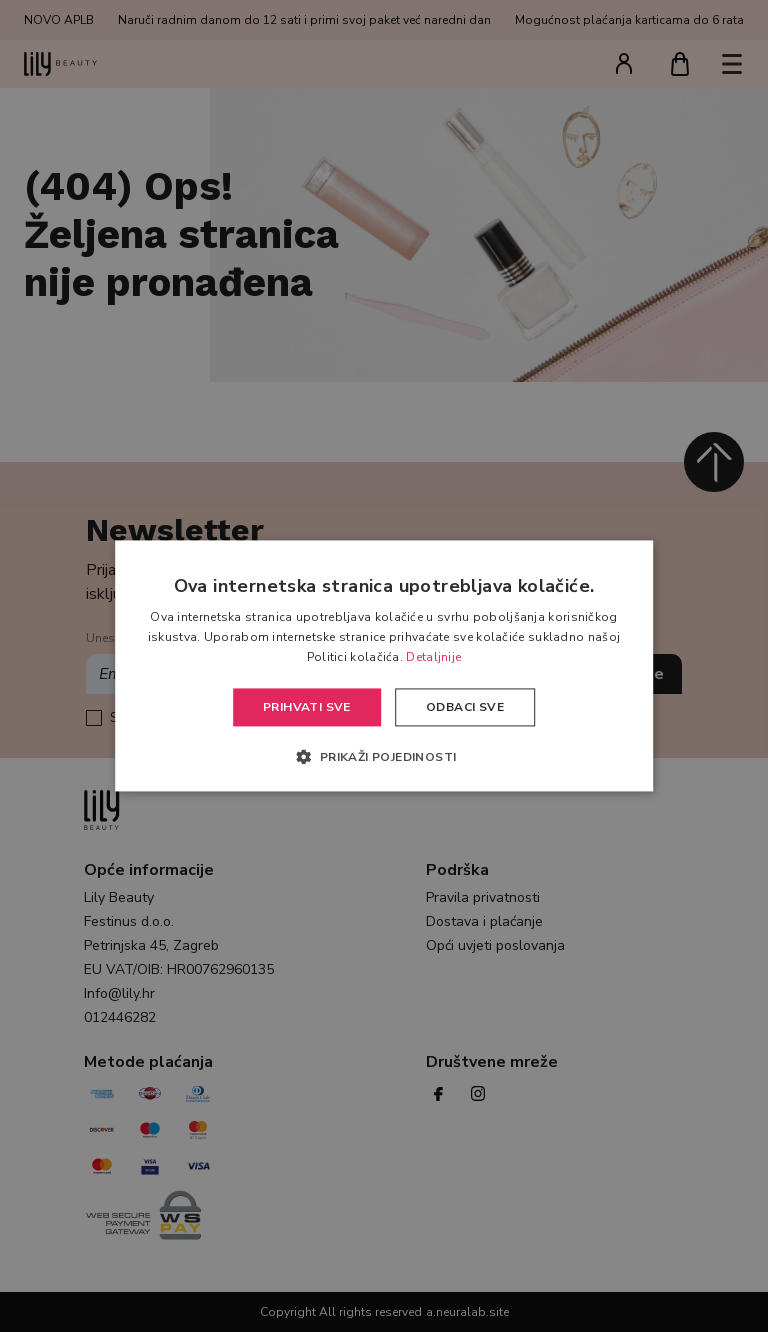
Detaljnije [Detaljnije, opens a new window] (433, 657)
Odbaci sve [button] (465, 707)
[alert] (384, 666)
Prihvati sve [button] (307, 707)
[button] (383, 757)
